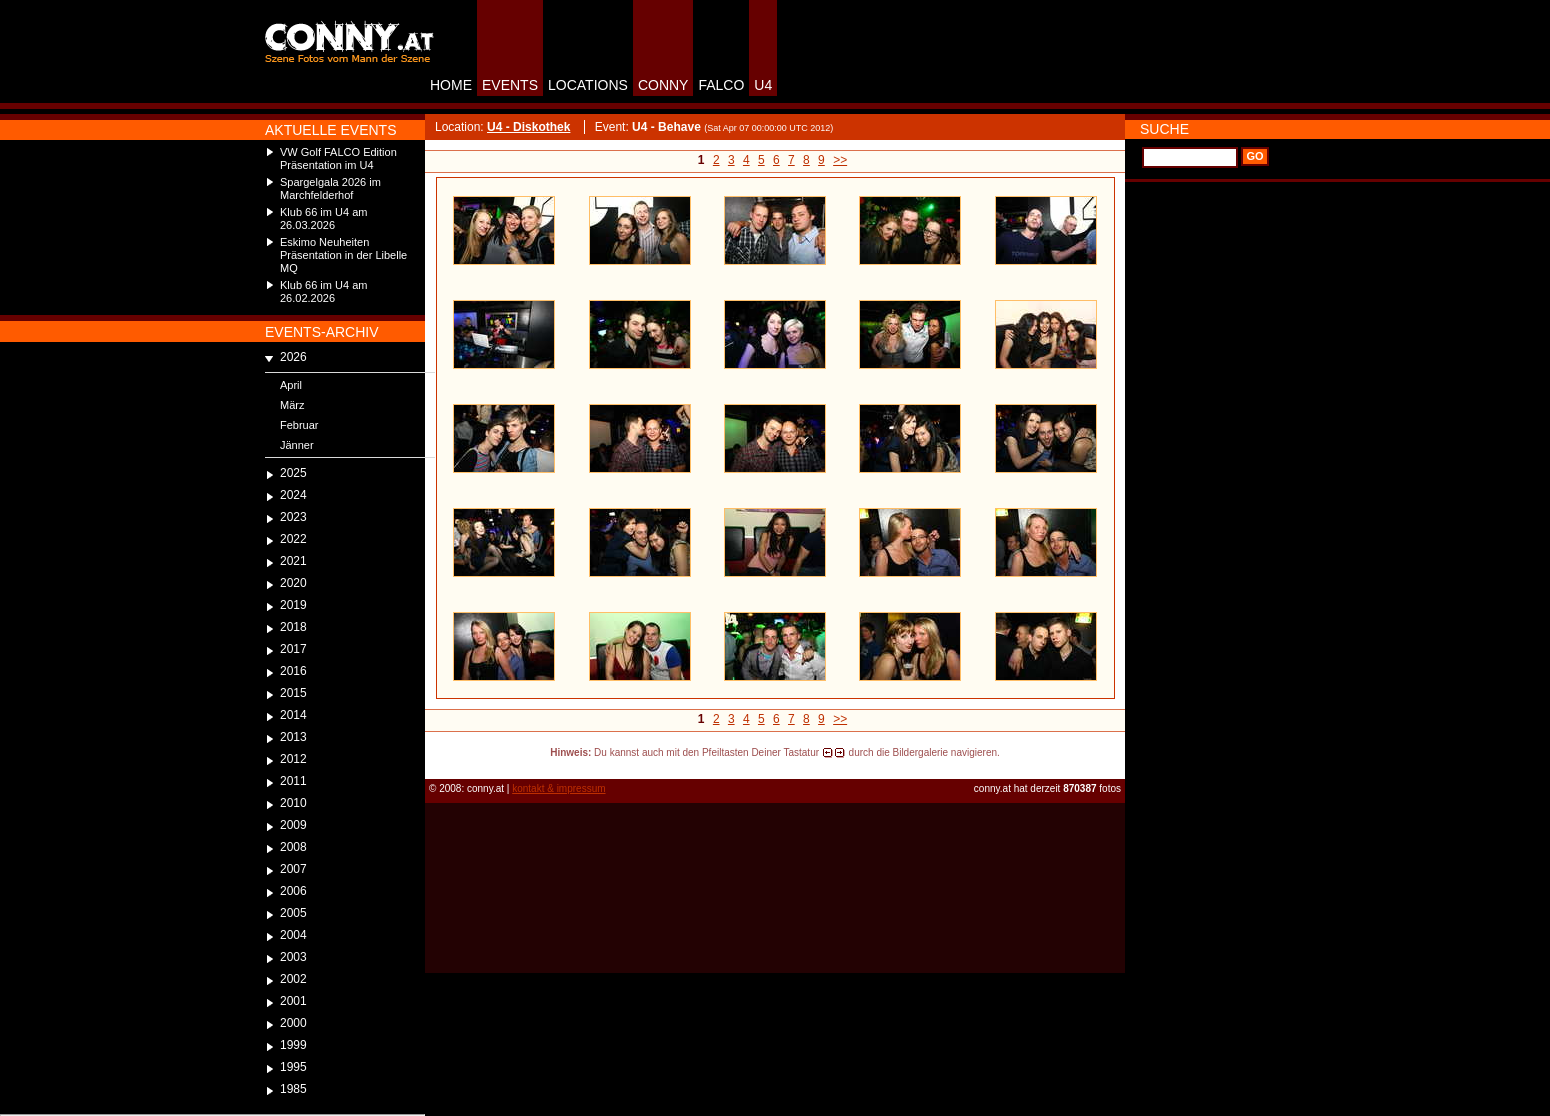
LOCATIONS (588, 85)
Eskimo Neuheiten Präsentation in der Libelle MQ (343, 255)
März (292, 405)
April (291, 385)
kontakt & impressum (558, 788)
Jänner (297, 445)
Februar (299, 425)
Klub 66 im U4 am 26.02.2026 (323, 291)
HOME (451, 85)
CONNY (663, 85)
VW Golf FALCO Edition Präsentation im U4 (338, 158)
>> (840, 160)
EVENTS (510, 85)
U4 (763, 85)
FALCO (721, 85)
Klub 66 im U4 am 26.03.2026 (323, 218)
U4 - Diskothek (528, 127)
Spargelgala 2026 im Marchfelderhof (330, 188)
